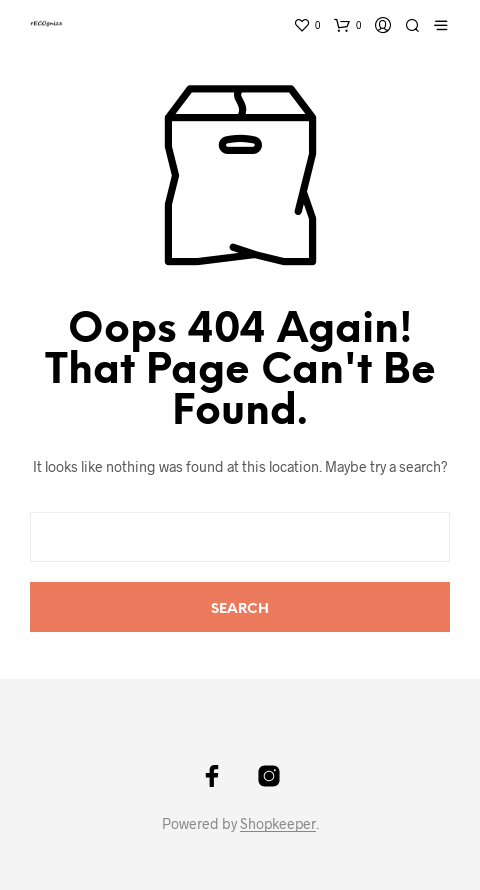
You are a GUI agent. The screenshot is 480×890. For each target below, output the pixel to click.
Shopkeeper (278, 824)
